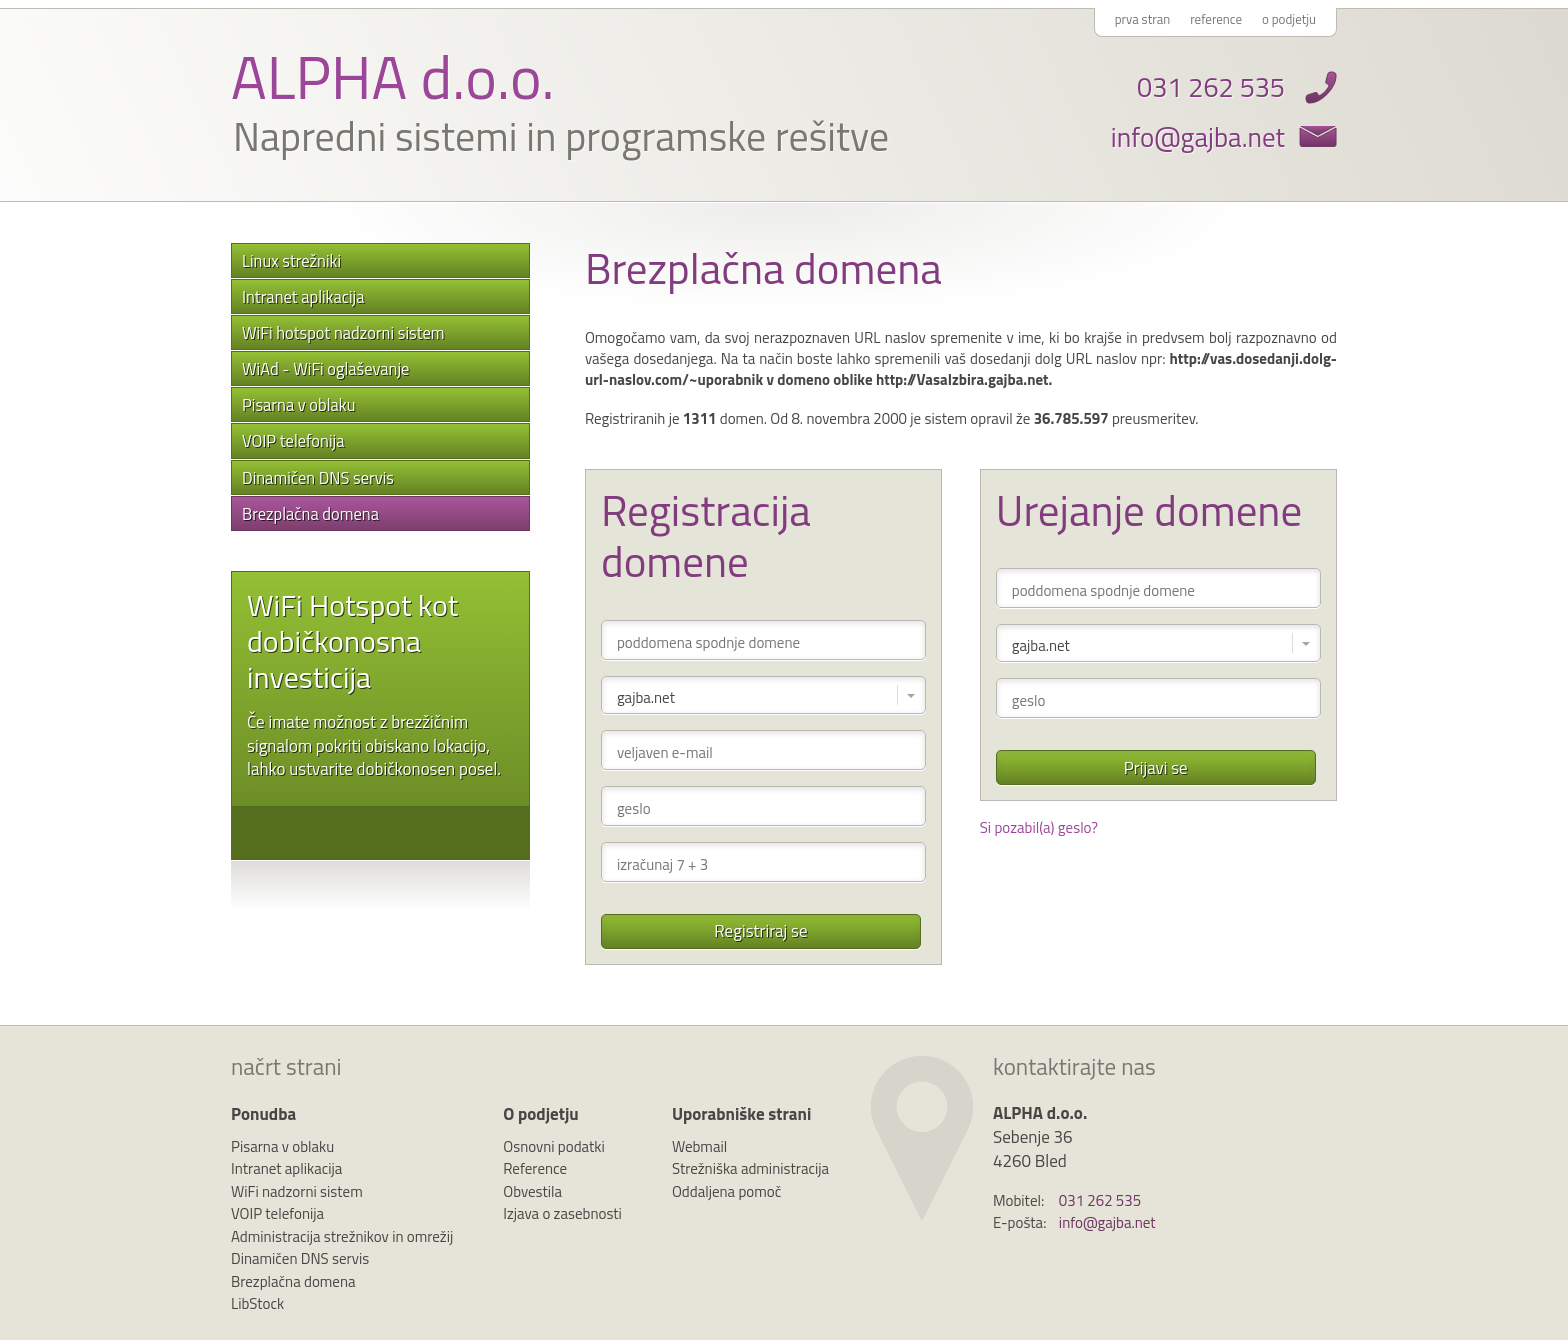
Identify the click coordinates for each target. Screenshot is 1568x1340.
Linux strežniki (291, 260)
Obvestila (532, 1191)
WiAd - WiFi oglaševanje (325, 368)
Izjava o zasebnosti (562, 1213)
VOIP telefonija (293, 440)
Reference (535, 1168)
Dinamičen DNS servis (318, 477)
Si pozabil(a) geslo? (1039, 827)
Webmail (699, 1146)
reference (1216, 19)
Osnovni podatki (554, 1146)
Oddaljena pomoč (726, 1191)
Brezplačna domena (310, 513)
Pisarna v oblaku (299, 404)
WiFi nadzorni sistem (297, 1191)
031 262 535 (1211, 86)
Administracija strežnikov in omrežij (342, 1236)
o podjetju (1289, 19)
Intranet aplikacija (303, 296)
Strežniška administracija (750, 1168)
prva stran (1142, 19)
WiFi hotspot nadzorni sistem (343, 332)
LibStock (257, 1303)
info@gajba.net (1198, 136)
